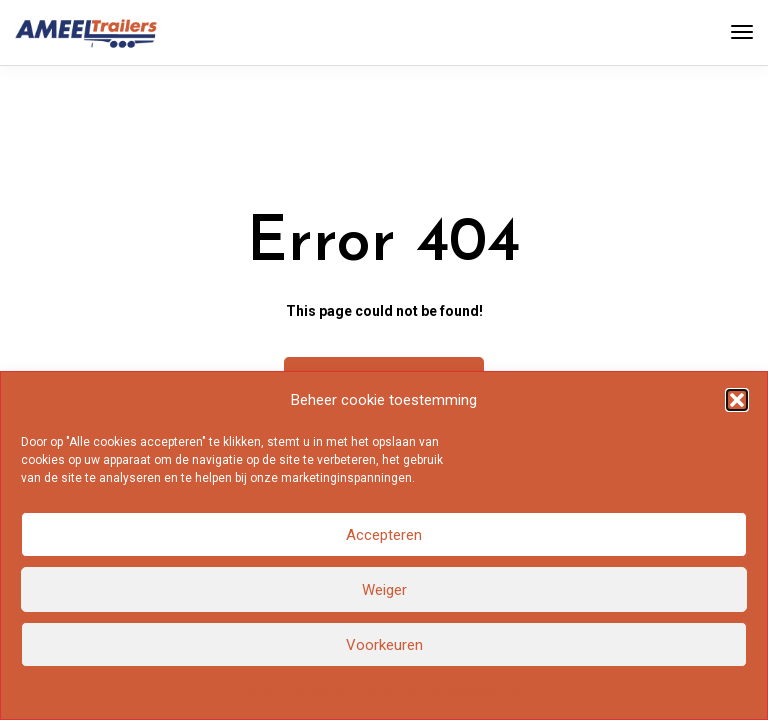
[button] (737, 400)
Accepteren (384, 535)
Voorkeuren (384, 645)
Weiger (384, 590)
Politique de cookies (293, 691)
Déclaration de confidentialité (440, 691)
